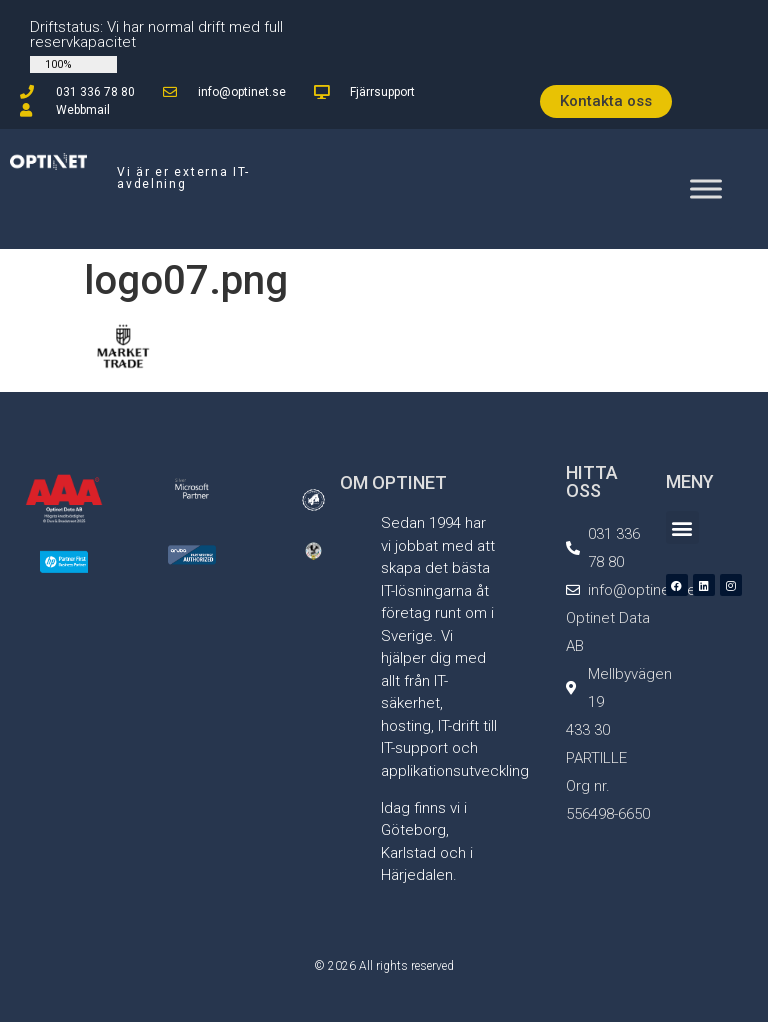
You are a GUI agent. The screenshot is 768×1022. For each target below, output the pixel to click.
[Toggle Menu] (706, 188)
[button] (682, 527)
